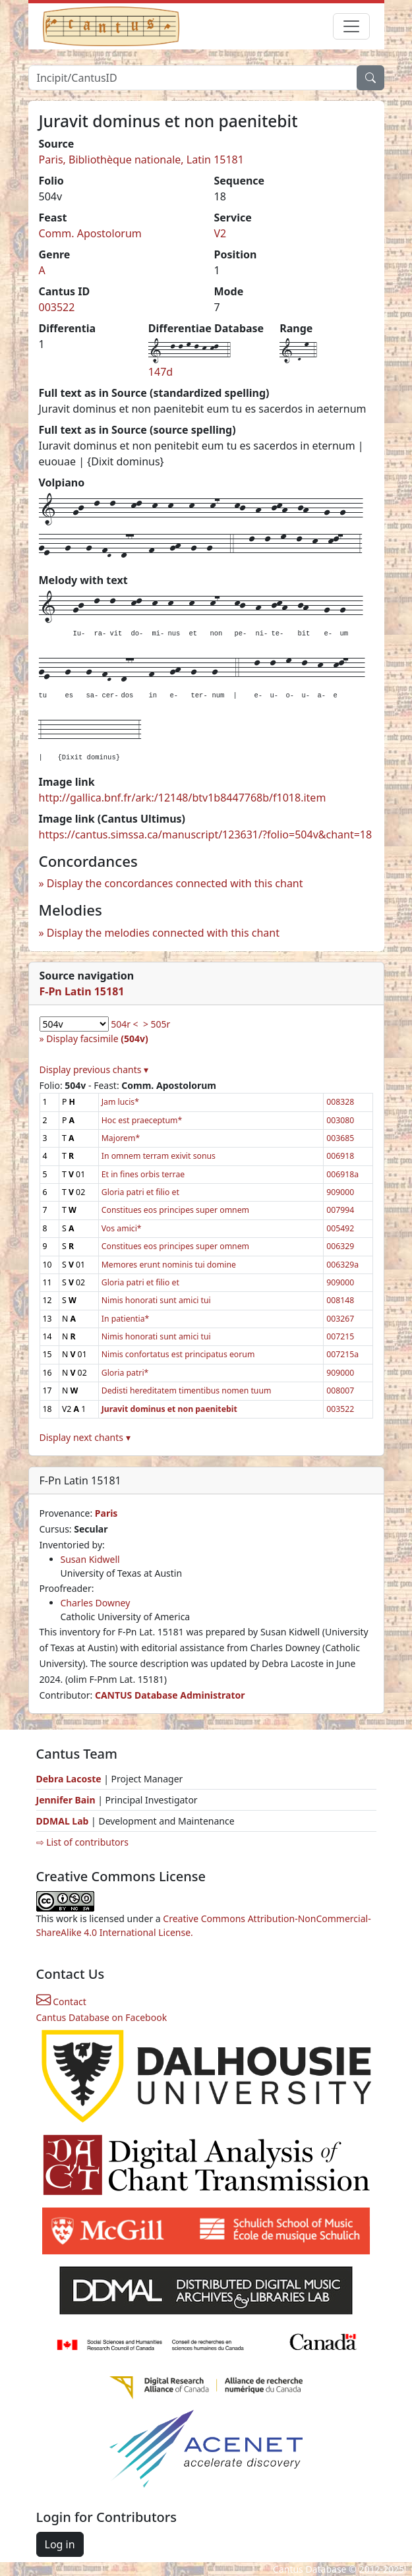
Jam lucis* (120, 1101)
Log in (60, 2544)
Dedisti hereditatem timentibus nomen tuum (187, 1390)
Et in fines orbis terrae (143, 1174)
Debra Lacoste (69, 1778)
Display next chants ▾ (85, 1437)
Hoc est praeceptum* (142, 1120)
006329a (342, 1264)
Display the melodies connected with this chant (163, 932)
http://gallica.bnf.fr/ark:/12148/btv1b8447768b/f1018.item (182, 797)
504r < (124, 1024)
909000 (340, 1192)
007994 (340, 1209)
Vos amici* (122, 1228)
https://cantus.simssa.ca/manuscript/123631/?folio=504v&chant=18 (205, 834)
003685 (340, 1138)
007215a (342, 1354)
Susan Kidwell (90, 1559)
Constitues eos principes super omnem (175, 1209)
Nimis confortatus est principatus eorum (178, 1354)
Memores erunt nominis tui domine (169, 1264)
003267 (340, 1318)
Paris (106, 1513)
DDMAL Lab (62, 1821)
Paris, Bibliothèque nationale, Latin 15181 (141, 159)
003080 (340, 1120)
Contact (61, 2001)
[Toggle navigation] (351, 26)
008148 (340, 1300)
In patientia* (126, 1318)
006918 (340, 1155)
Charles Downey (96, 1602)
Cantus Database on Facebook (101, 2017)
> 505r (156, 1024)
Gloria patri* (125, 1372)
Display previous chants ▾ (94, 1069)
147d (160, 372)
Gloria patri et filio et (140, 1192)
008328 (340, 1101)
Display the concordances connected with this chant (175, 883)
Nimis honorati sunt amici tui (156, 1300)
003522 (57, 307)
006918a (342, 1174)
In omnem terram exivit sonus (159, 1155)
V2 (220, 233)
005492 (340, 1228)
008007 (340, 1390)
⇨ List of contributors (82, 1842)
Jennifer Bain (67, 1800)
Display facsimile (97, 1038)
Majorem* (121, 1138)
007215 (340, 1336)
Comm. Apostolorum (90, 233)
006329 (340, 1246)
